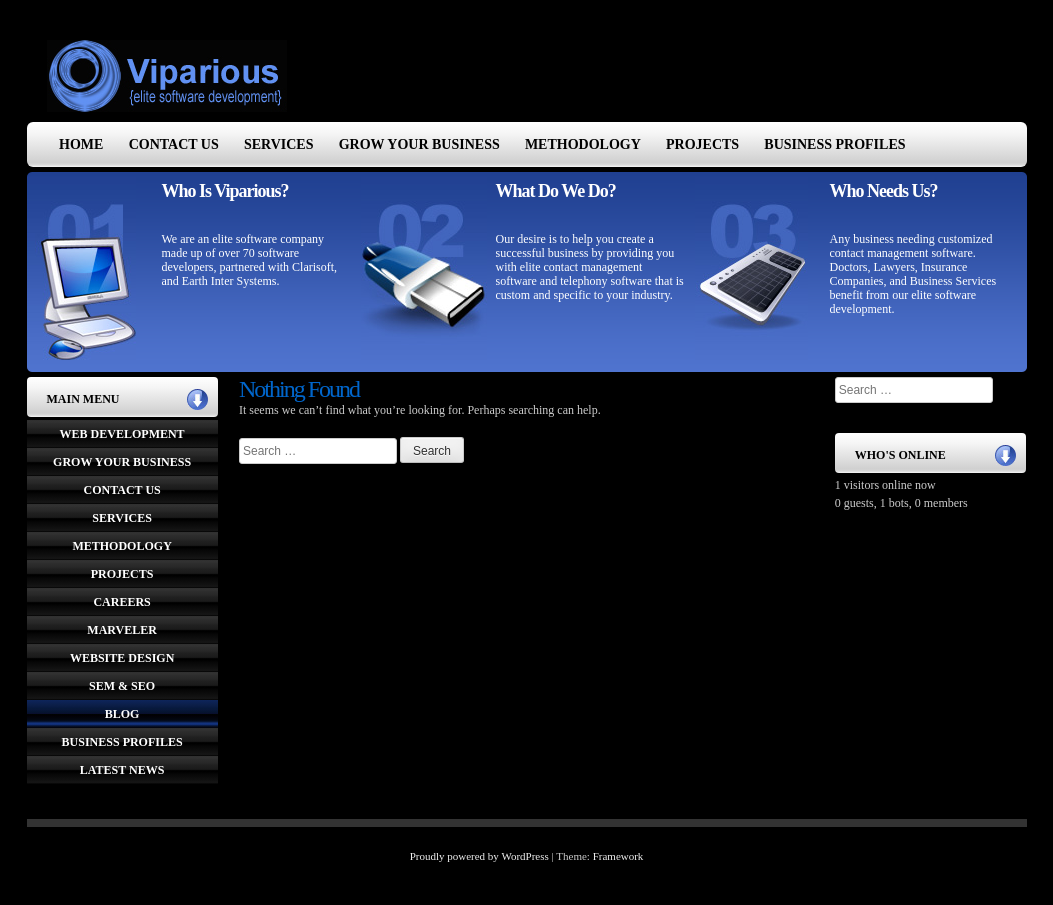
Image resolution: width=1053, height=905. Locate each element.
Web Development (122, 434)
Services (279, 144)
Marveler (122, 630)
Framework (618, 856)
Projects (702, 144)
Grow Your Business (419, 144)
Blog (122, 714)
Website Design (122, 658)
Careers (121, 602)
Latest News (122, 770)
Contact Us (174, 144)
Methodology (583, 144)
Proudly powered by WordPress (479, 856)
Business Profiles (834, 144)
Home (81, 144)
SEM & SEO (122, 686)
